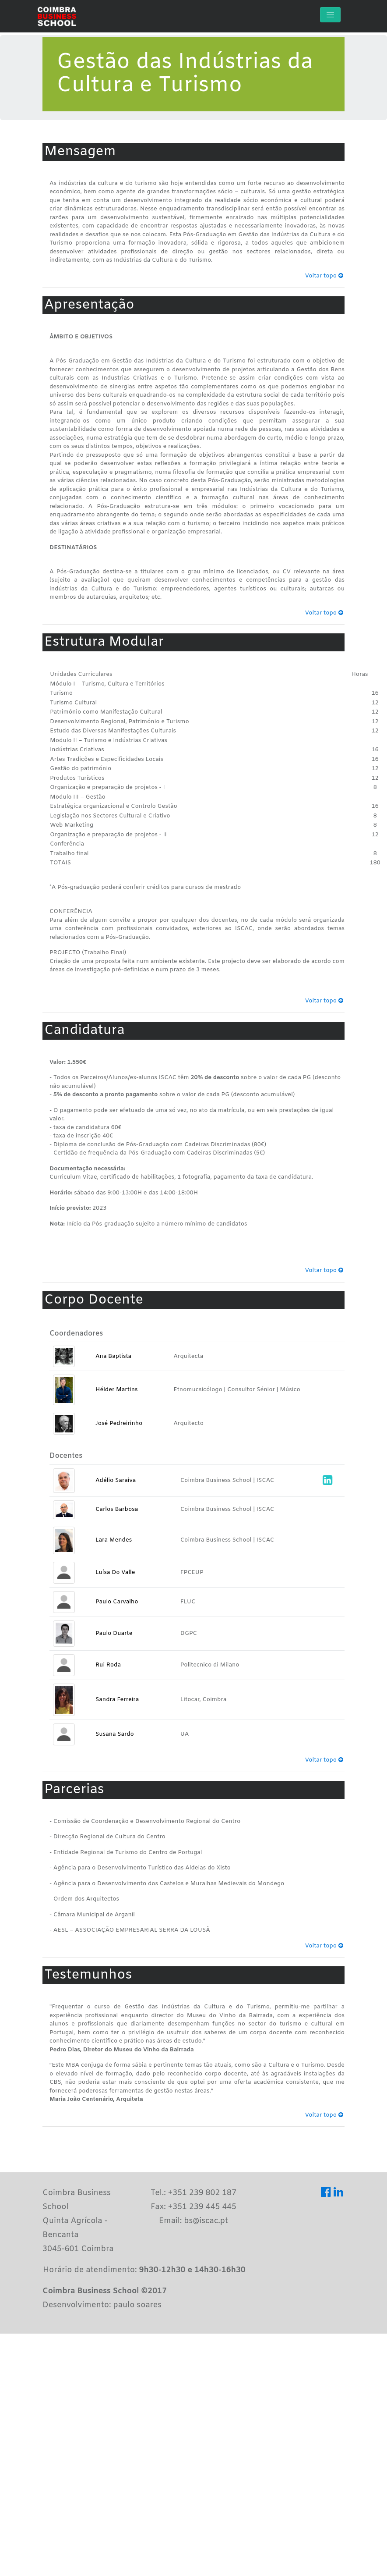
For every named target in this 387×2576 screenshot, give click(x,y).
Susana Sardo (114, 1734)
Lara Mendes (113, 1540)
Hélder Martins (116, 1389)
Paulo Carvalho (116, 1602)
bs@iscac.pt (206, 2221)
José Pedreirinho (118, 1423)
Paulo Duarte (114, 1633)
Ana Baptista (113, 1356)
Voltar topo (324, 276)
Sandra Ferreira (117, 1699)
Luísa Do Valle (115, 1572)
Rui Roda (108, 1665)
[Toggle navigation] (330, 14)
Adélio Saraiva (115, 1480)
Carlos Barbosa (116, 1509)
